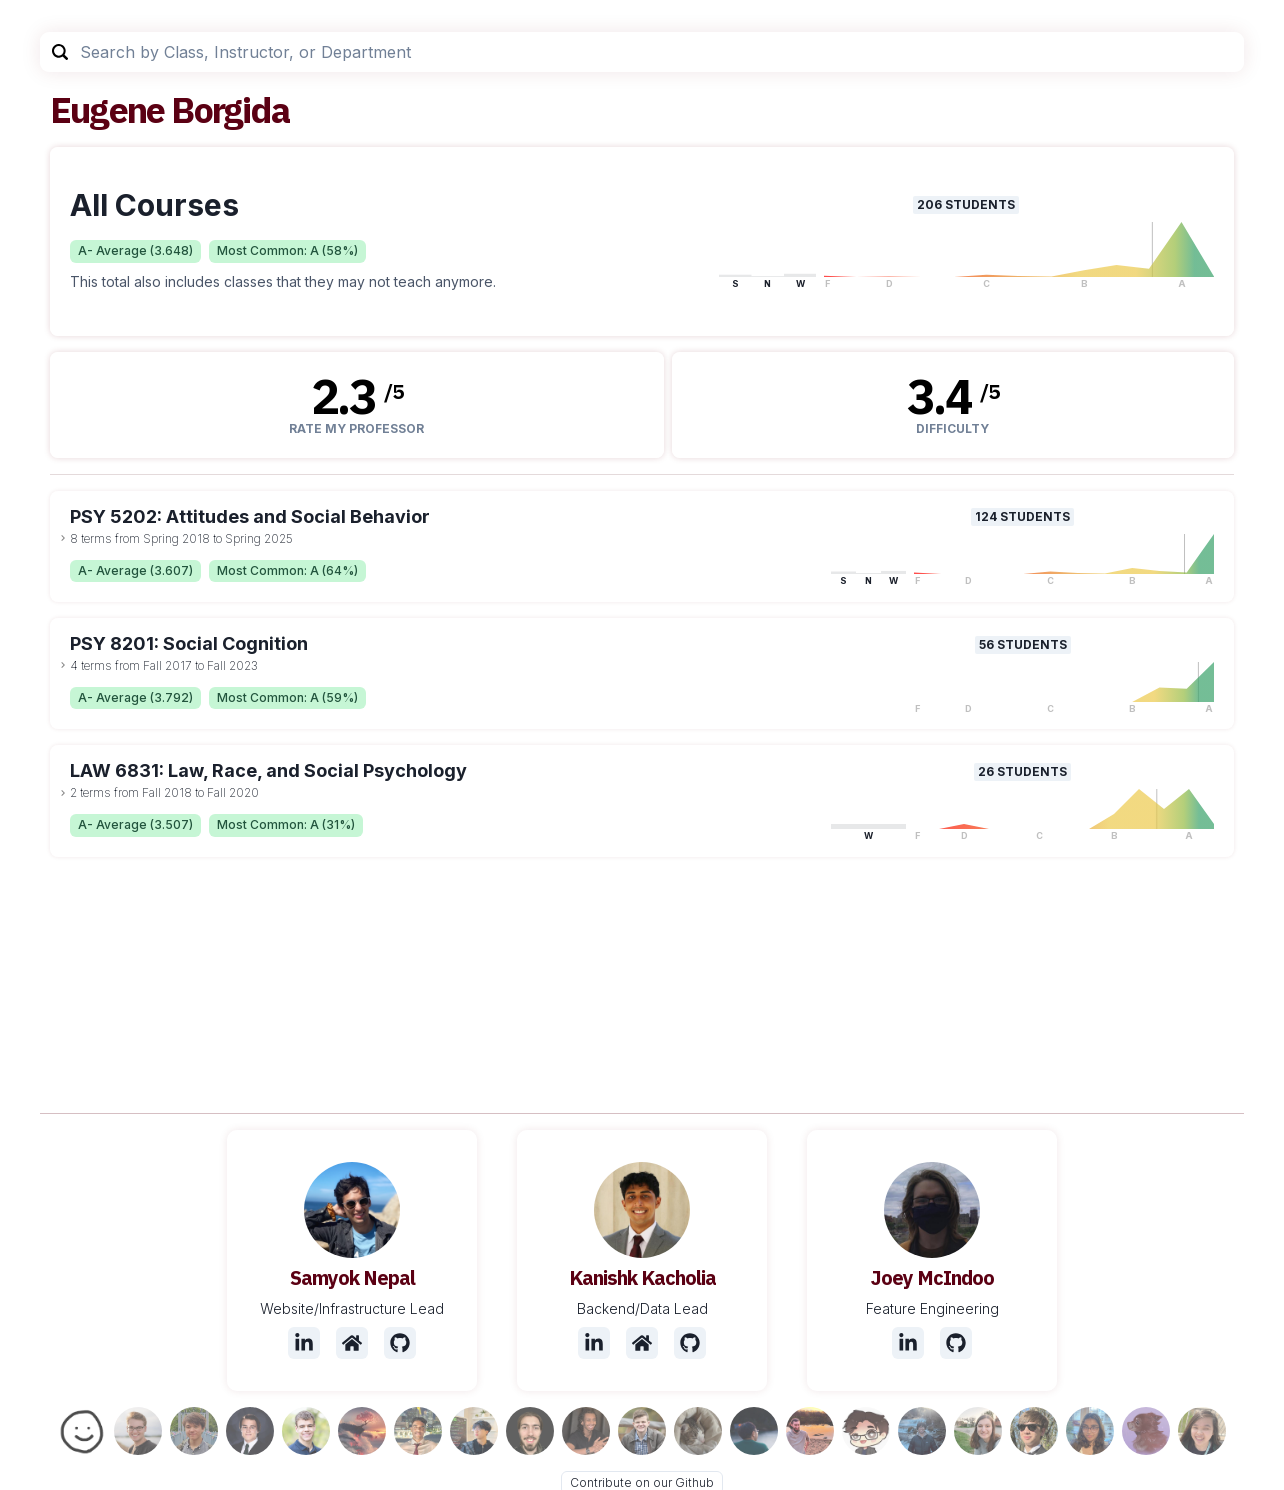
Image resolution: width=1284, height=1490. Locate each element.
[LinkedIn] (304, 1343)
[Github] (400, 1343)
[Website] (352, 1343)
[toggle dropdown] (63, 538)
